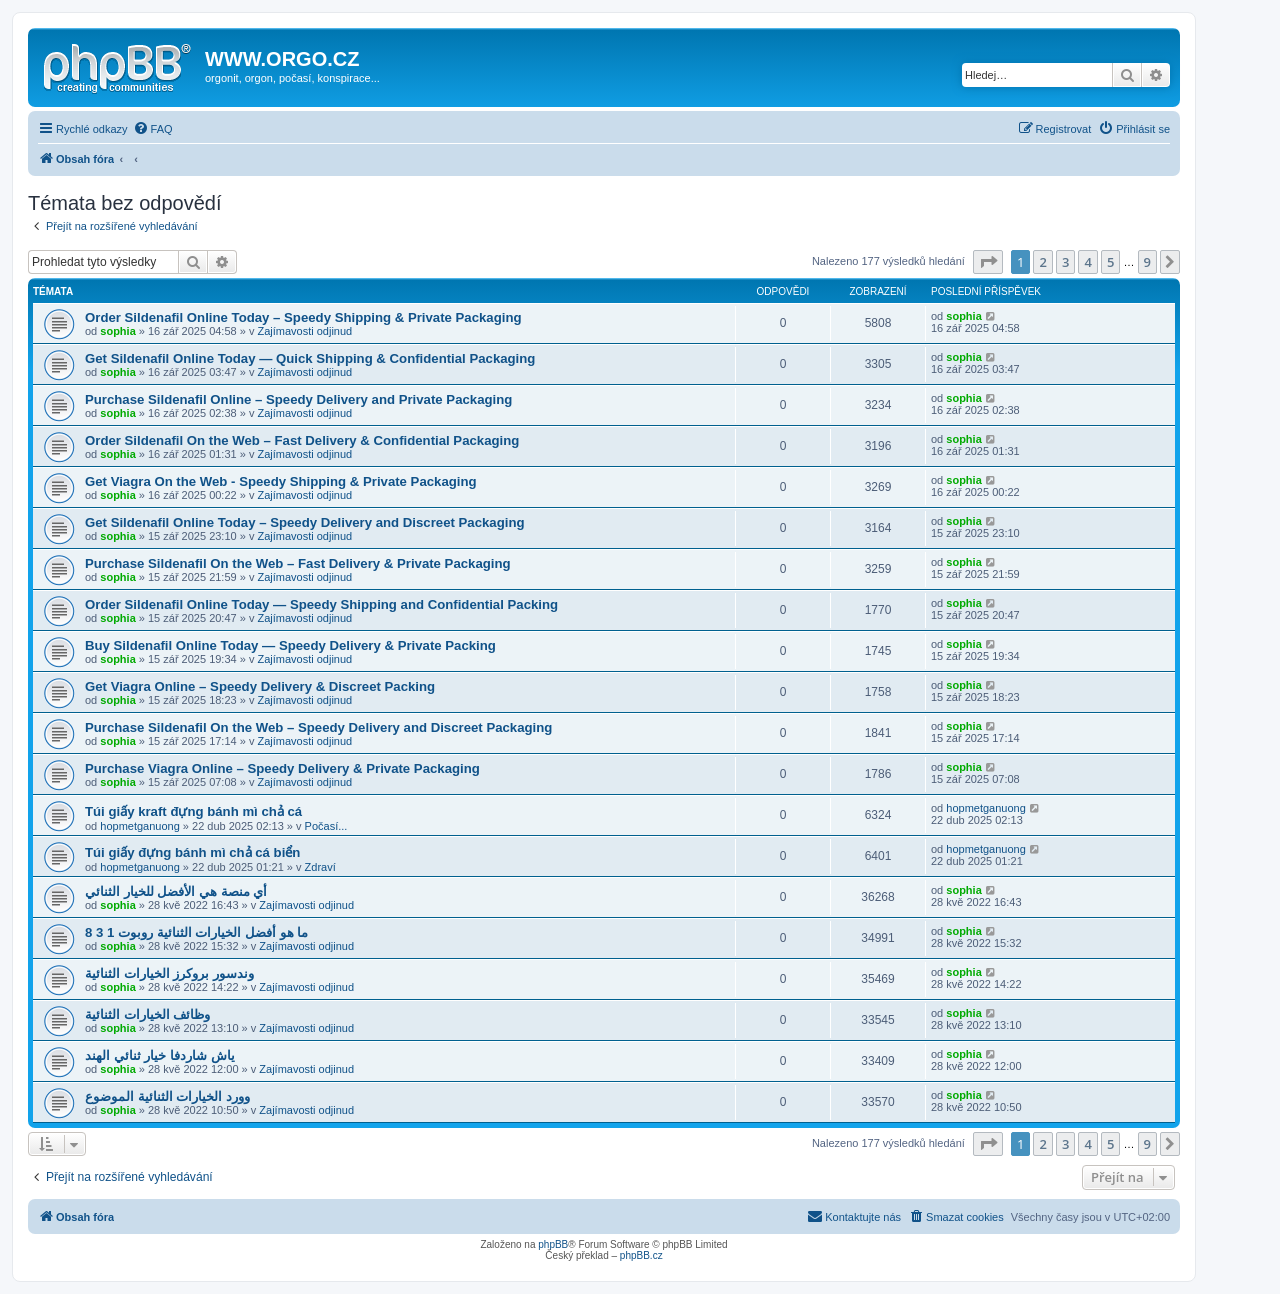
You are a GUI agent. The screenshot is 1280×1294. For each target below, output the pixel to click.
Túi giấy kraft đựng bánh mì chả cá (193, 811)
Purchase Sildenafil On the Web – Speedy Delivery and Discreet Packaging (318, 727)
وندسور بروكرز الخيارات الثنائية (169, 973)
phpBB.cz (641, 1255)
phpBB (553, 1244)
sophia (117, 331)
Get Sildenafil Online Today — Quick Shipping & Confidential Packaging (310, 358)
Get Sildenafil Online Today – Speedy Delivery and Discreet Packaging (305, 522)
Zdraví (320, 867)
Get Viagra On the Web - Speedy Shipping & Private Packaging (281, 481)
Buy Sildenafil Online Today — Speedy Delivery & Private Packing (290, 645)
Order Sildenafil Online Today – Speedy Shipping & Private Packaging (303, 317)
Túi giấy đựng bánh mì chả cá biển (192, 852)
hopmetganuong (140, 826)
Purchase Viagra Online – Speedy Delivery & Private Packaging (282, 768)
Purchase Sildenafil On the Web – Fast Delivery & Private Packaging (298, 563)
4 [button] (1087, 262)
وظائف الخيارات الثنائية (147, 1014)
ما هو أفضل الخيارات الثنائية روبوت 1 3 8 (196, 932)
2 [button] (1042, 262)
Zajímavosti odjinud (304, 331)
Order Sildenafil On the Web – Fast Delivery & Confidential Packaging (302, 440)
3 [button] (1065, 262)
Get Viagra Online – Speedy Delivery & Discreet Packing (260, 686)
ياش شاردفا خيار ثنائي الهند (160, 1055)
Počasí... (326, 826)
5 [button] (1110, 262)
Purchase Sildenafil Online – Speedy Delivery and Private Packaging (298, 399)
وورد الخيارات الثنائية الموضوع (167, 1096)
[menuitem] (153, 129)
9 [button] (1147, 262)
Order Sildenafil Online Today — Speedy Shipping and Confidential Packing (321, 604)
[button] (988, 262)
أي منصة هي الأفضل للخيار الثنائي (176, 891)
